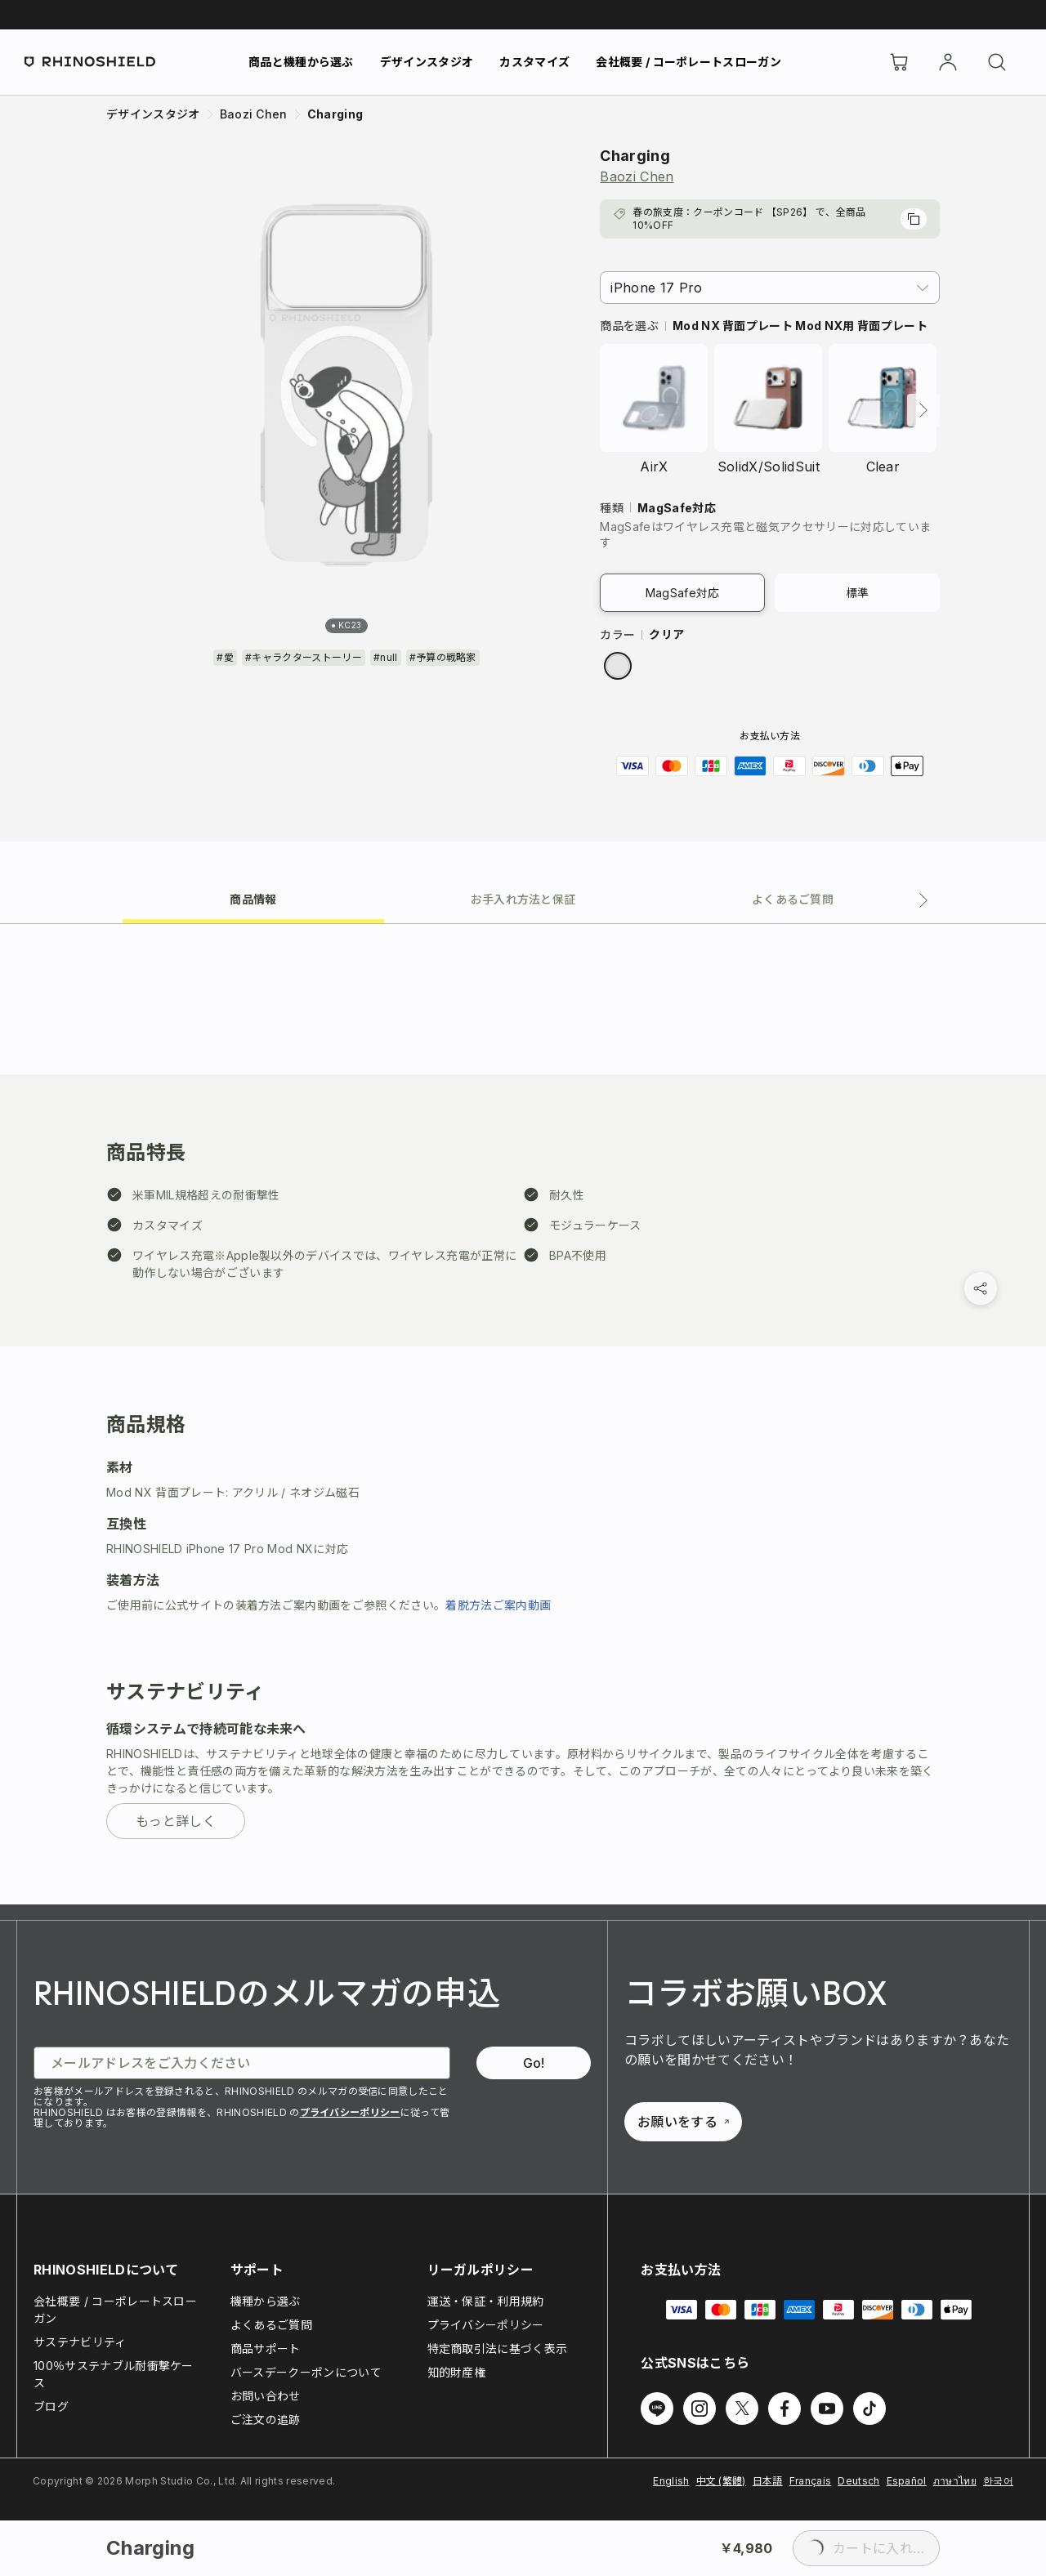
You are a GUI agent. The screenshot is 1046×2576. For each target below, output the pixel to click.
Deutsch (858, 2481)
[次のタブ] (923, 900)
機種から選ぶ (265, 2301)
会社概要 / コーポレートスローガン (688, 62)
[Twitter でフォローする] (742, 2408)
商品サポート (265, 2348)
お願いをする (683, 2122)
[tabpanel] (523, 1414)
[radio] (617, 665)
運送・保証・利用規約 (485, 2301)
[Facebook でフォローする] (784, 2408)
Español (907, 2481)
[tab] (253, 898)
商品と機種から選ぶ (301, 62)
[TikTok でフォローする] (869, 2408)
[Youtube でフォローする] (827, 2408)
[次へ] (923, 410)
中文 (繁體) (721, 2481)
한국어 (998, 2481)
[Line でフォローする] (657, 2408)
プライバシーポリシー (350, 2112)
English (671, 2481)
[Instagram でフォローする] (699, 2408)
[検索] (996, 62)
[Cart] (898, 62)
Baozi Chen (636, 176)
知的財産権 (456, 2372)
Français (810, 2481)
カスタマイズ (534, 62)
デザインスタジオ (427, 62)
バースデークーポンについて (306, 2372)
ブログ (51, 2406)
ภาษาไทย (955, 2481)
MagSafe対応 (683, 593)
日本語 (768, 2481)
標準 (857, 593)
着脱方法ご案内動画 (498, 1605)
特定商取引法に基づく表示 (497, 2348)
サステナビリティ (80, 2342)
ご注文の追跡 (265, 2419)
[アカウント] (947, 62)
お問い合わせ (265, 2396)
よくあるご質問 (271, 2325)
